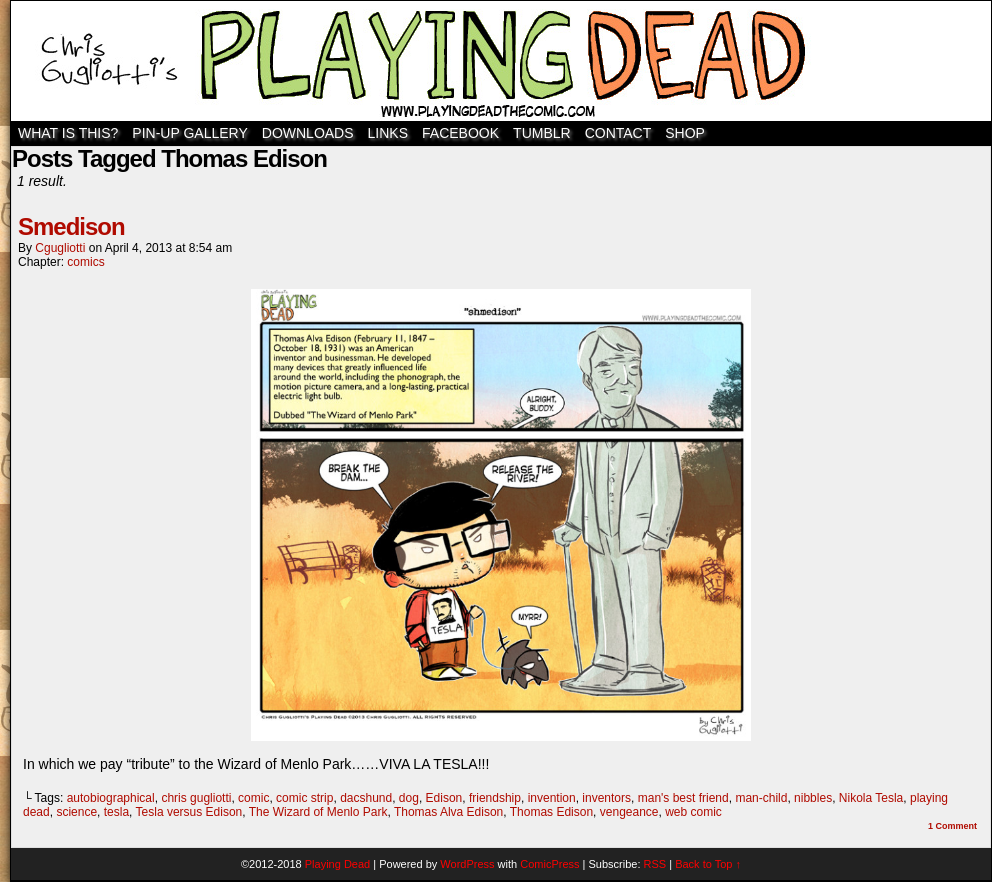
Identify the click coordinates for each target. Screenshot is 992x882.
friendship (495, 798)
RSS (655, 864)
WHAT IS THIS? (68, 133)
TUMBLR (542, 133)
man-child (761, 798)
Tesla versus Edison (189, 812)
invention (552, 798)
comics (85, 262)
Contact (618, 133)
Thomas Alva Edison (448, 812)
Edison (444, 798)
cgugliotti (60, 248)
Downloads (308, 133)
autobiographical (111, 798)
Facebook (460, 133)
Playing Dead (501, 61)
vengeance (629, 812)
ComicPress (549, 864)
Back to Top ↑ (708, 864)
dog (409, 798)
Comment (952, 826)
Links (388, 133)
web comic (693, 812)
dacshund (366, 798)
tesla (116, 812)
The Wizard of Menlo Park (318, 812)
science (76, 812)
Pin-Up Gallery (189, 133)
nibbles (813, 798)
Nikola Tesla (871, 798)
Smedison (71, 226)
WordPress (467, 864)
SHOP (685, 133)
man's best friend (683, 798)
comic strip (304, 798)
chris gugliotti (196, 798)
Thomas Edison (551, 812)
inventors (606, 798)
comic (253, 798)
